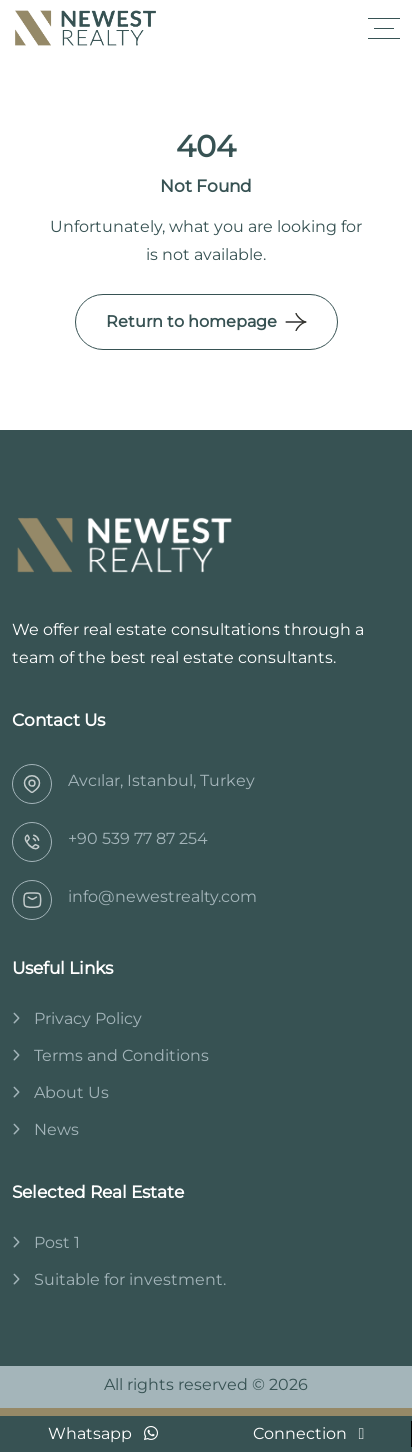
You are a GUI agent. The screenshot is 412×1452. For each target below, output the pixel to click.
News (56, 1129)
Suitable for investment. (130, 1279)
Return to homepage (191, 321)
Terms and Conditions (121, 1055)
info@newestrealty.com (162, 896)
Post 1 (57, 1242)
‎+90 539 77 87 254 (138, 838)
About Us (71, 1092)
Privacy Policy (88, 1018)
